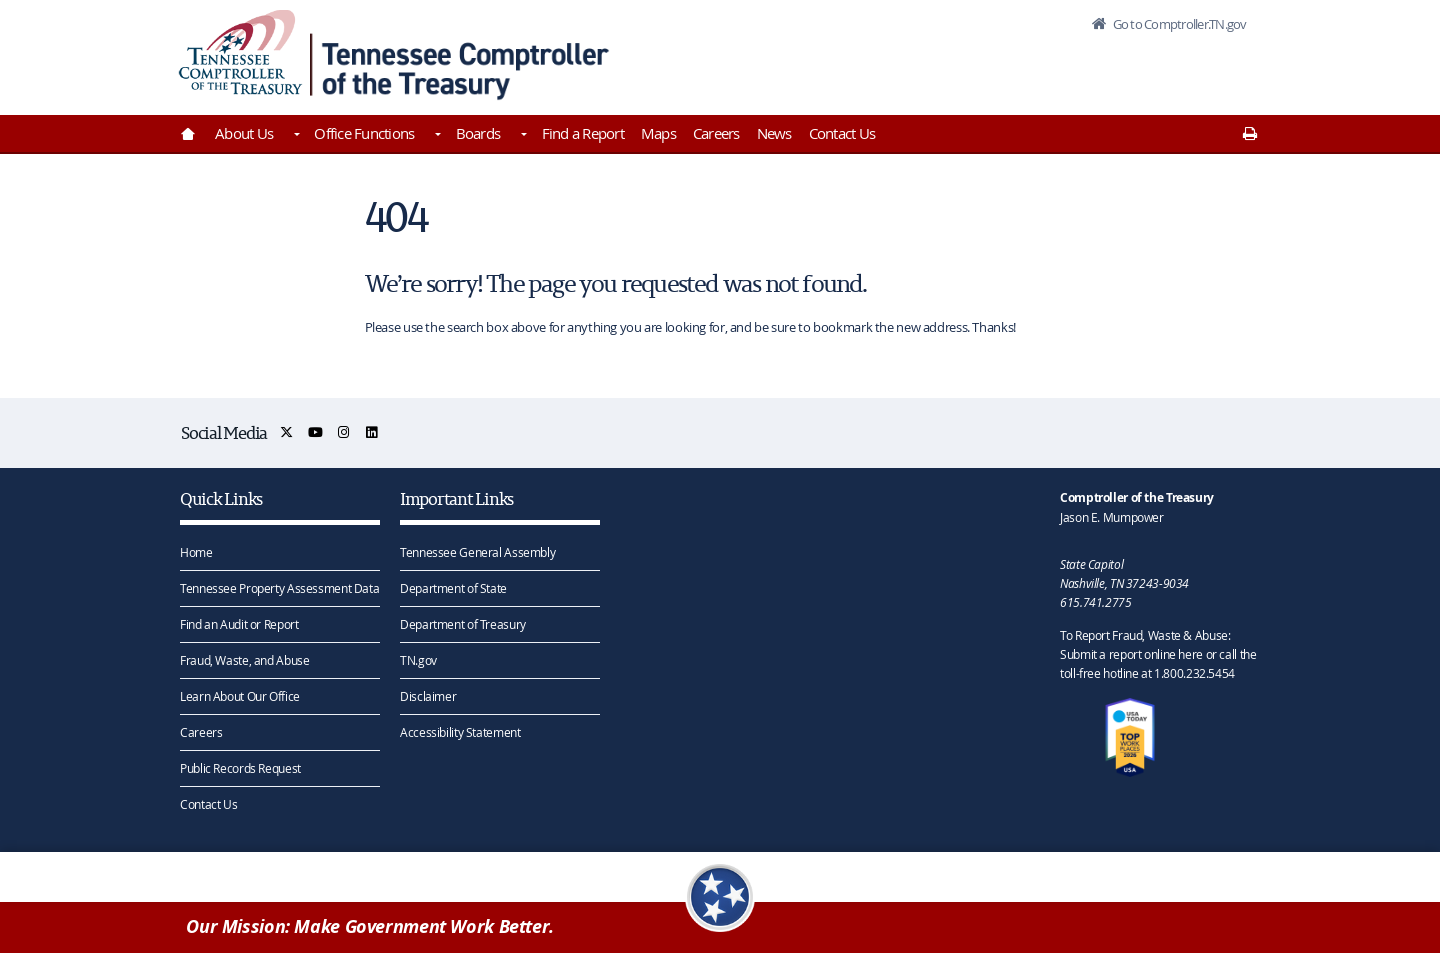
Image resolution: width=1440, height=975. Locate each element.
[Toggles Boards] (522, 136)
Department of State (453, 588)
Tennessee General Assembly (477, 552)
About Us (244, 133)
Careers (716, 133)
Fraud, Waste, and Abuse (244, 660)
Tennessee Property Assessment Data (279, 588)
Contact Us (842, 133)
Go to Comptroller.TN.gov (1178, 24)
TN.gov (418, 660)
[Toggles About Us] (295, 136)
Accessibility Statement (460, 732)
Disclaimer (428, 696)
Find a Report (583, 133)
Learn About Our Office (240, 696)
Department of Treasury (463, 624)
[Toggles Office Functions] (436, 136)
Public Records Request (240, 768)
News (774, 133)
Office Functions (364, 133)
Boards (478, 133)
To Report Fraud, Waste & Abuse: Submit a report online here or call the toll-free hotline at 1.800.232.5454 (1158, 654)
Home (196, 552)
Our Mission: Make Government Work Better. (370, 926)
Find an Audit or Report (239, 624)
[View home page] (240, 52)
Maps (658, 133)
